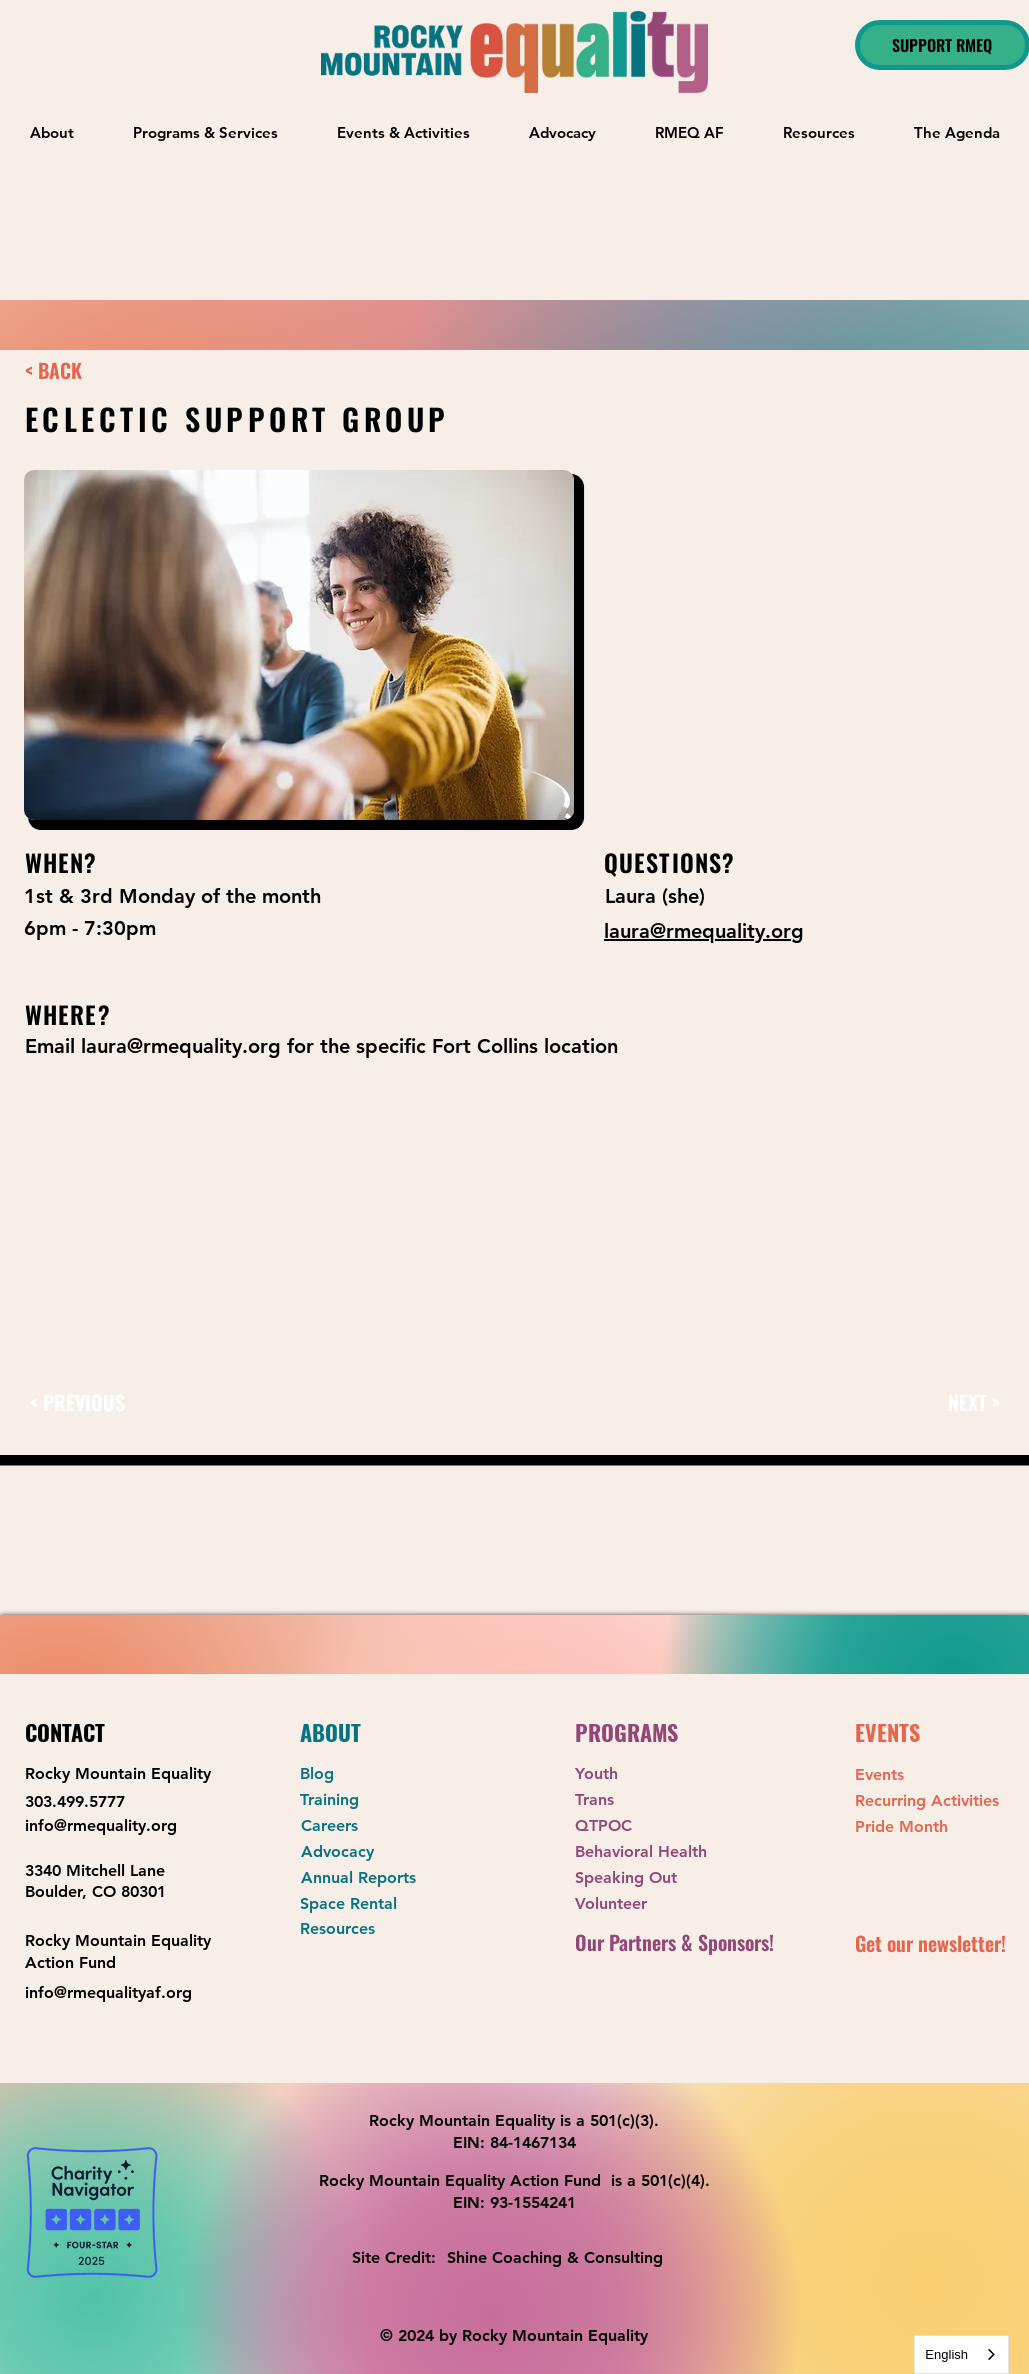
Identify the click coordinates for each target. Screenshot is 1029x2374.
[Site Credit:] (399, 2258)
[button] (206, 132)
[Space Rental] (371, 1904)
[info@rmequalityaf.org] (115, 1992)
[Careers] (372, 1826)
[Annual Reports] (372, 1878)
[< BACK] (80, 370)
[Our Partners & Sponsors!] (682, 1942)
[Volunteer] (646, 1904)
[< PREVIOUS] (91, 1402)
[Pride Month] (926, 1827)
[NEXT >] (955, 1402)
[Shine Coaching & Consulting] (562, 2258)
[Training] (371, 1800)
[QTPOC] (646, 1826)
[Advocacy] (372, 1852)
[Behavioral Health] (652, 1852)
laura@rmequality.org (181, 1046)
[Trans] (646, 1800)
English (946, 2354)
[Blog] (371, 1774)
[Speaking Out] (646, 1878)
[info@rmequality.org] (115, 1826)
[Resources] (371, 1929)
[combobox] (961, 2354)
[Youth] (646, 1774)
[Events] (926, 1775)
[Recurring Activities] (927, 1801)
